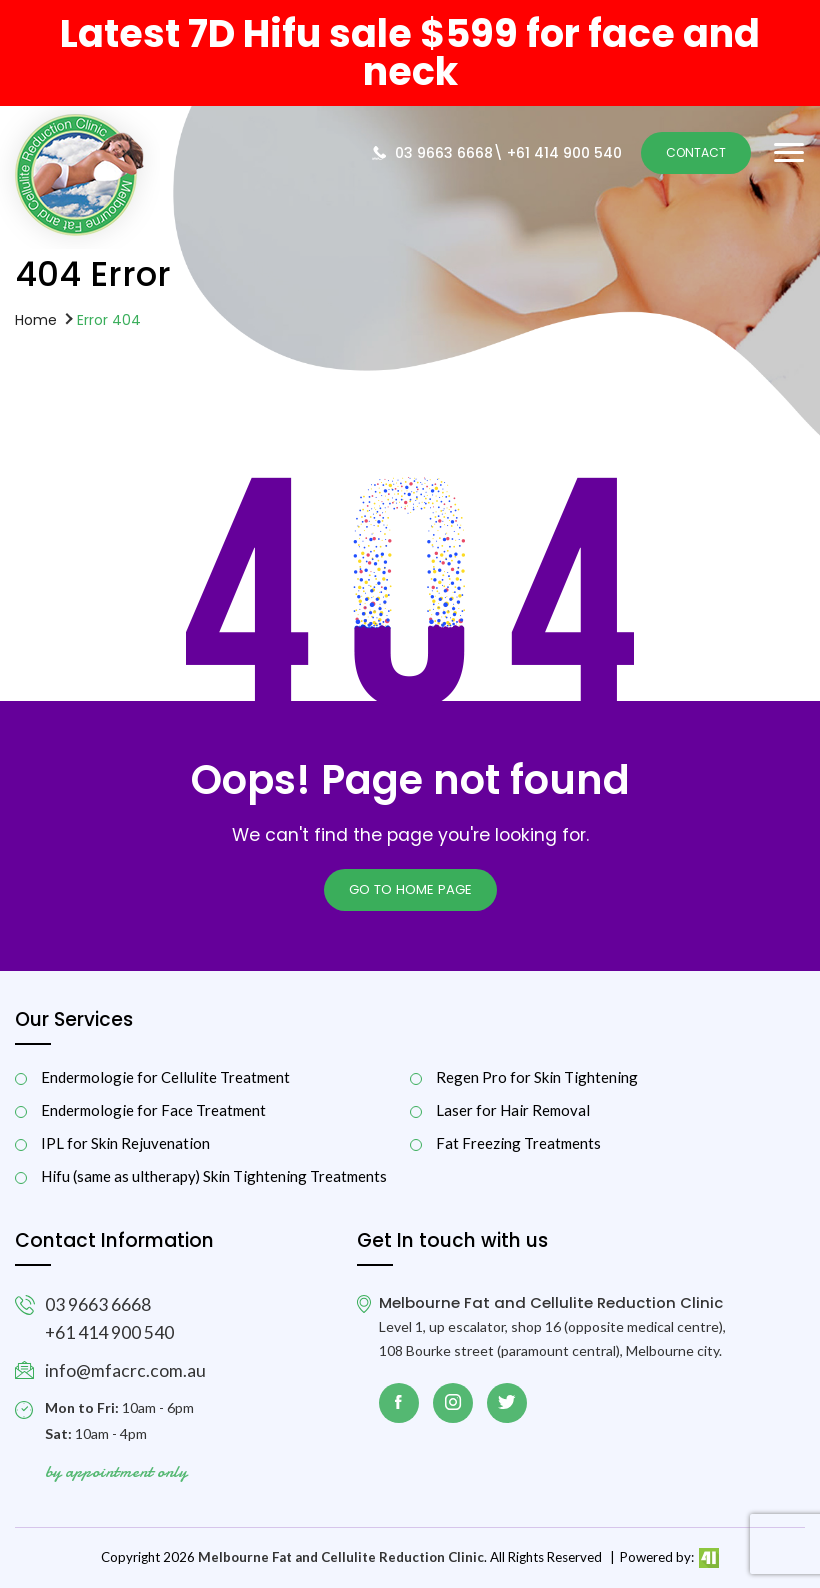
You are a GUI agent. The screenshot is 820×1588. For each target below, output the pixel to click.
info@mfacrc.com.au (125, 1370)
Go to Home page (410, 889)
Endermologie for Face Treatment (153, 1110)
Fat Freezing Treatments (518, 1143)
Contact (696, 152)
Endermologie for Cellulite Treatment (165, 1077)
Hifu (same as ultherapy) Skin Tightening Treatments (214, 1176)
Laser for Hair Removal (513, 1110)
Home (36, 319)
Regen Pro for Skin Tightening (537, 1077)
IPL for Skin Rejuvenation (125, 1143)
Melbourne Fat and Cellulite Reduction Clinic (341, 1557)
